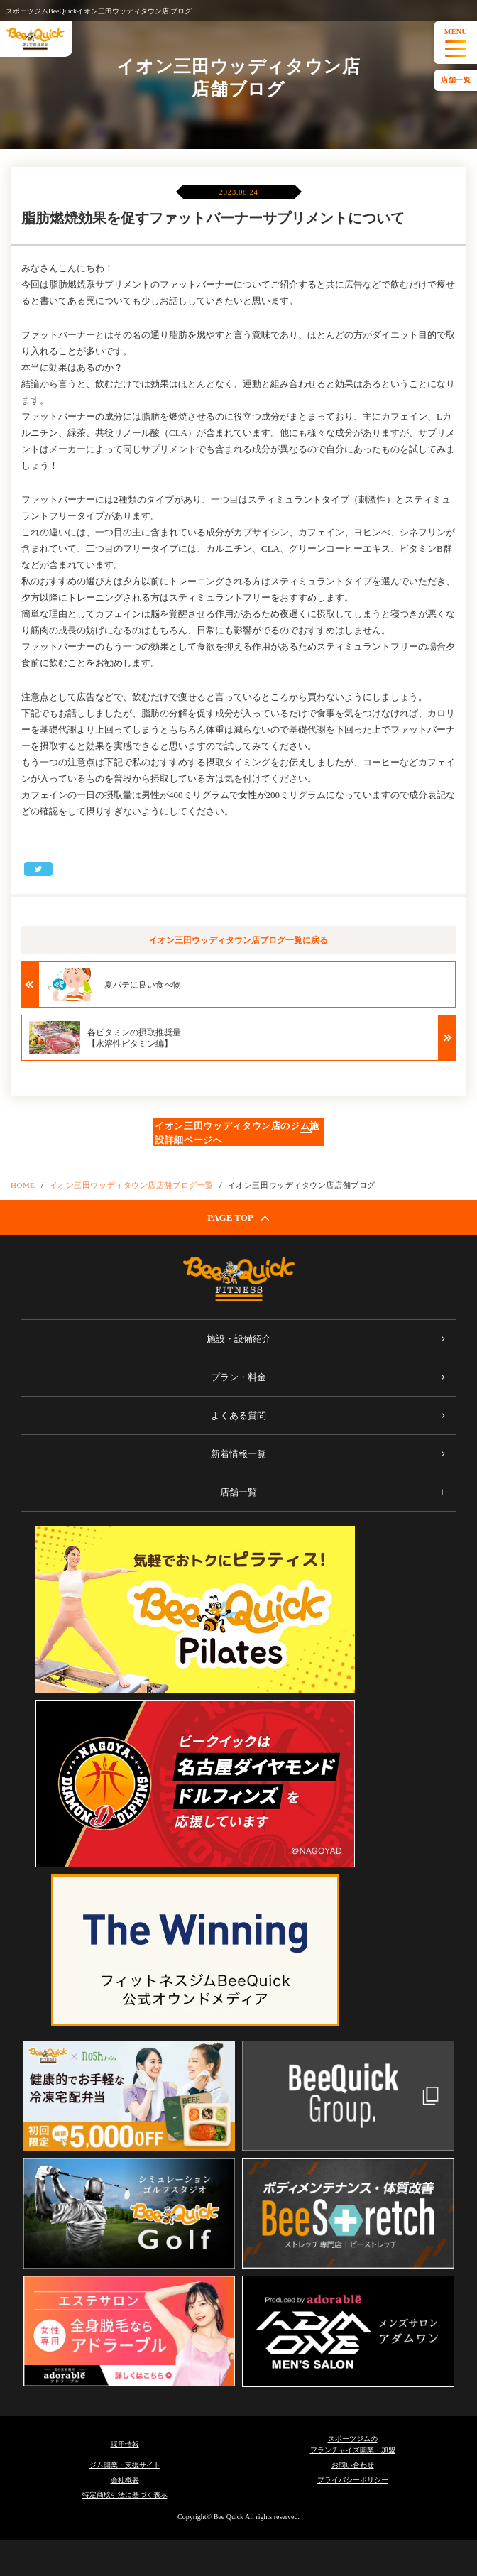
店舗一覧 (456, 80)
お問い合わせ (352, 2465)
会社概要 (125, 2480)
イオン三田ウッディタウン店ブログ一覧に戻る (238, 940)
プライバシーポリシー (352, 2480)
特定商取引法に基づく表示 (125, 2495)
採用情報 (125, 2444)
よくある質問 (238, 1415)
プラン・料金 (238, 1377)
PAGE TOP (238, 1218)
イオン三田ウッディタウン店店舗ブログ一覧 (132, 1185)
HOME (23, 1185)
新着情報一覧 (238, 1453)
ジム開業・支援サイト (124, 2465)
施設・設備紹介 (239, 1338)
